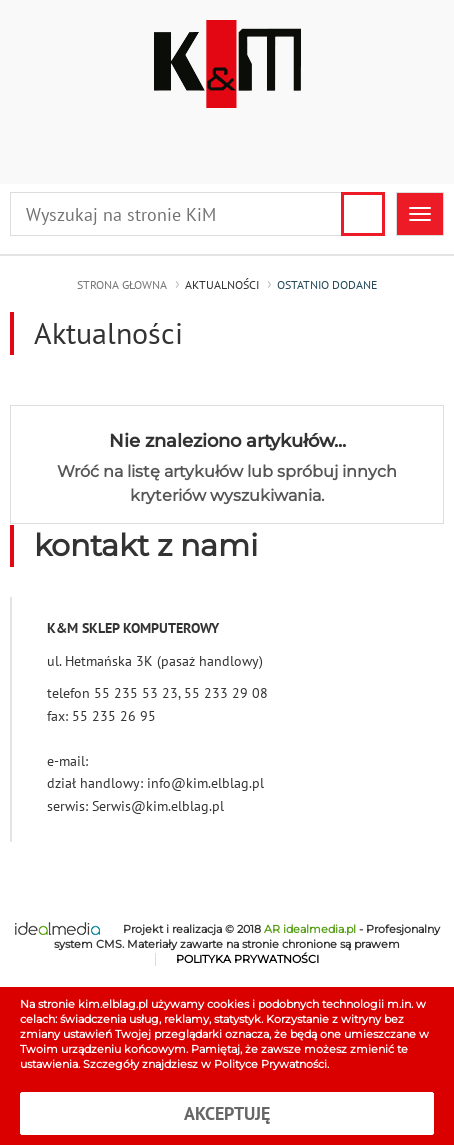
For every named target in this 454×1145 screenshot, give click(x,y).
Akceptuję (227, 1113)
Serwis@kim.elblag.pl (158, 806)
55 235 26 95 (114, 716)
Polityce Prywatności (270, 1064)
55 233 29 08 (226, 693)
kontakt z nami (146, 545)
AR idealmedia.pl (310, 929)
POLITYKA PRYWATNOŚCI (247, 959)
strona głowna (122, 284)
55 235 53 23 (136, 693)
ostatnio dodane (327, 284)
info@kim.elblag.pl (205, 783)
